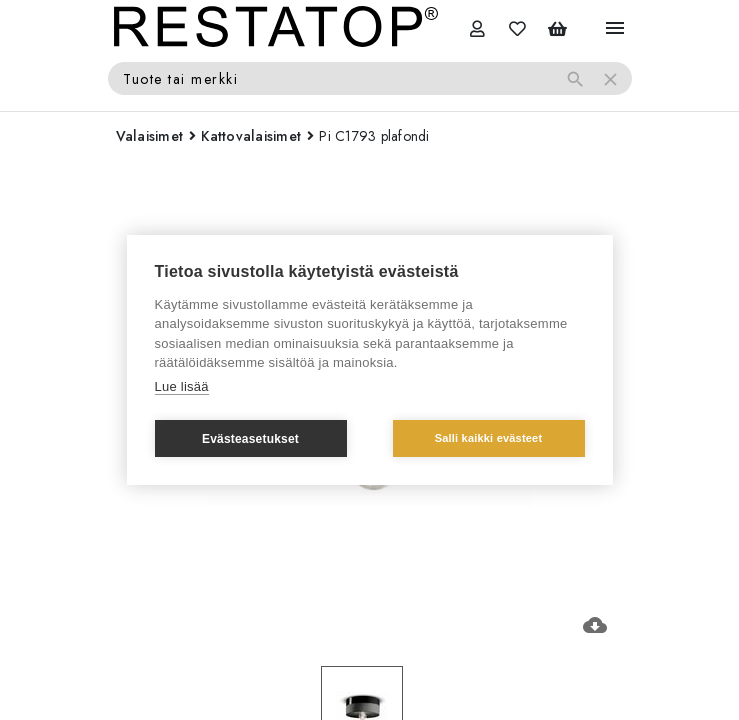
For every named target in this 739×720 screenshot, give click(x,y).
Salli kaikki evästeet (489, 438)
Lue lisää (182, 386)
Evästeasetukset (250, 439)
